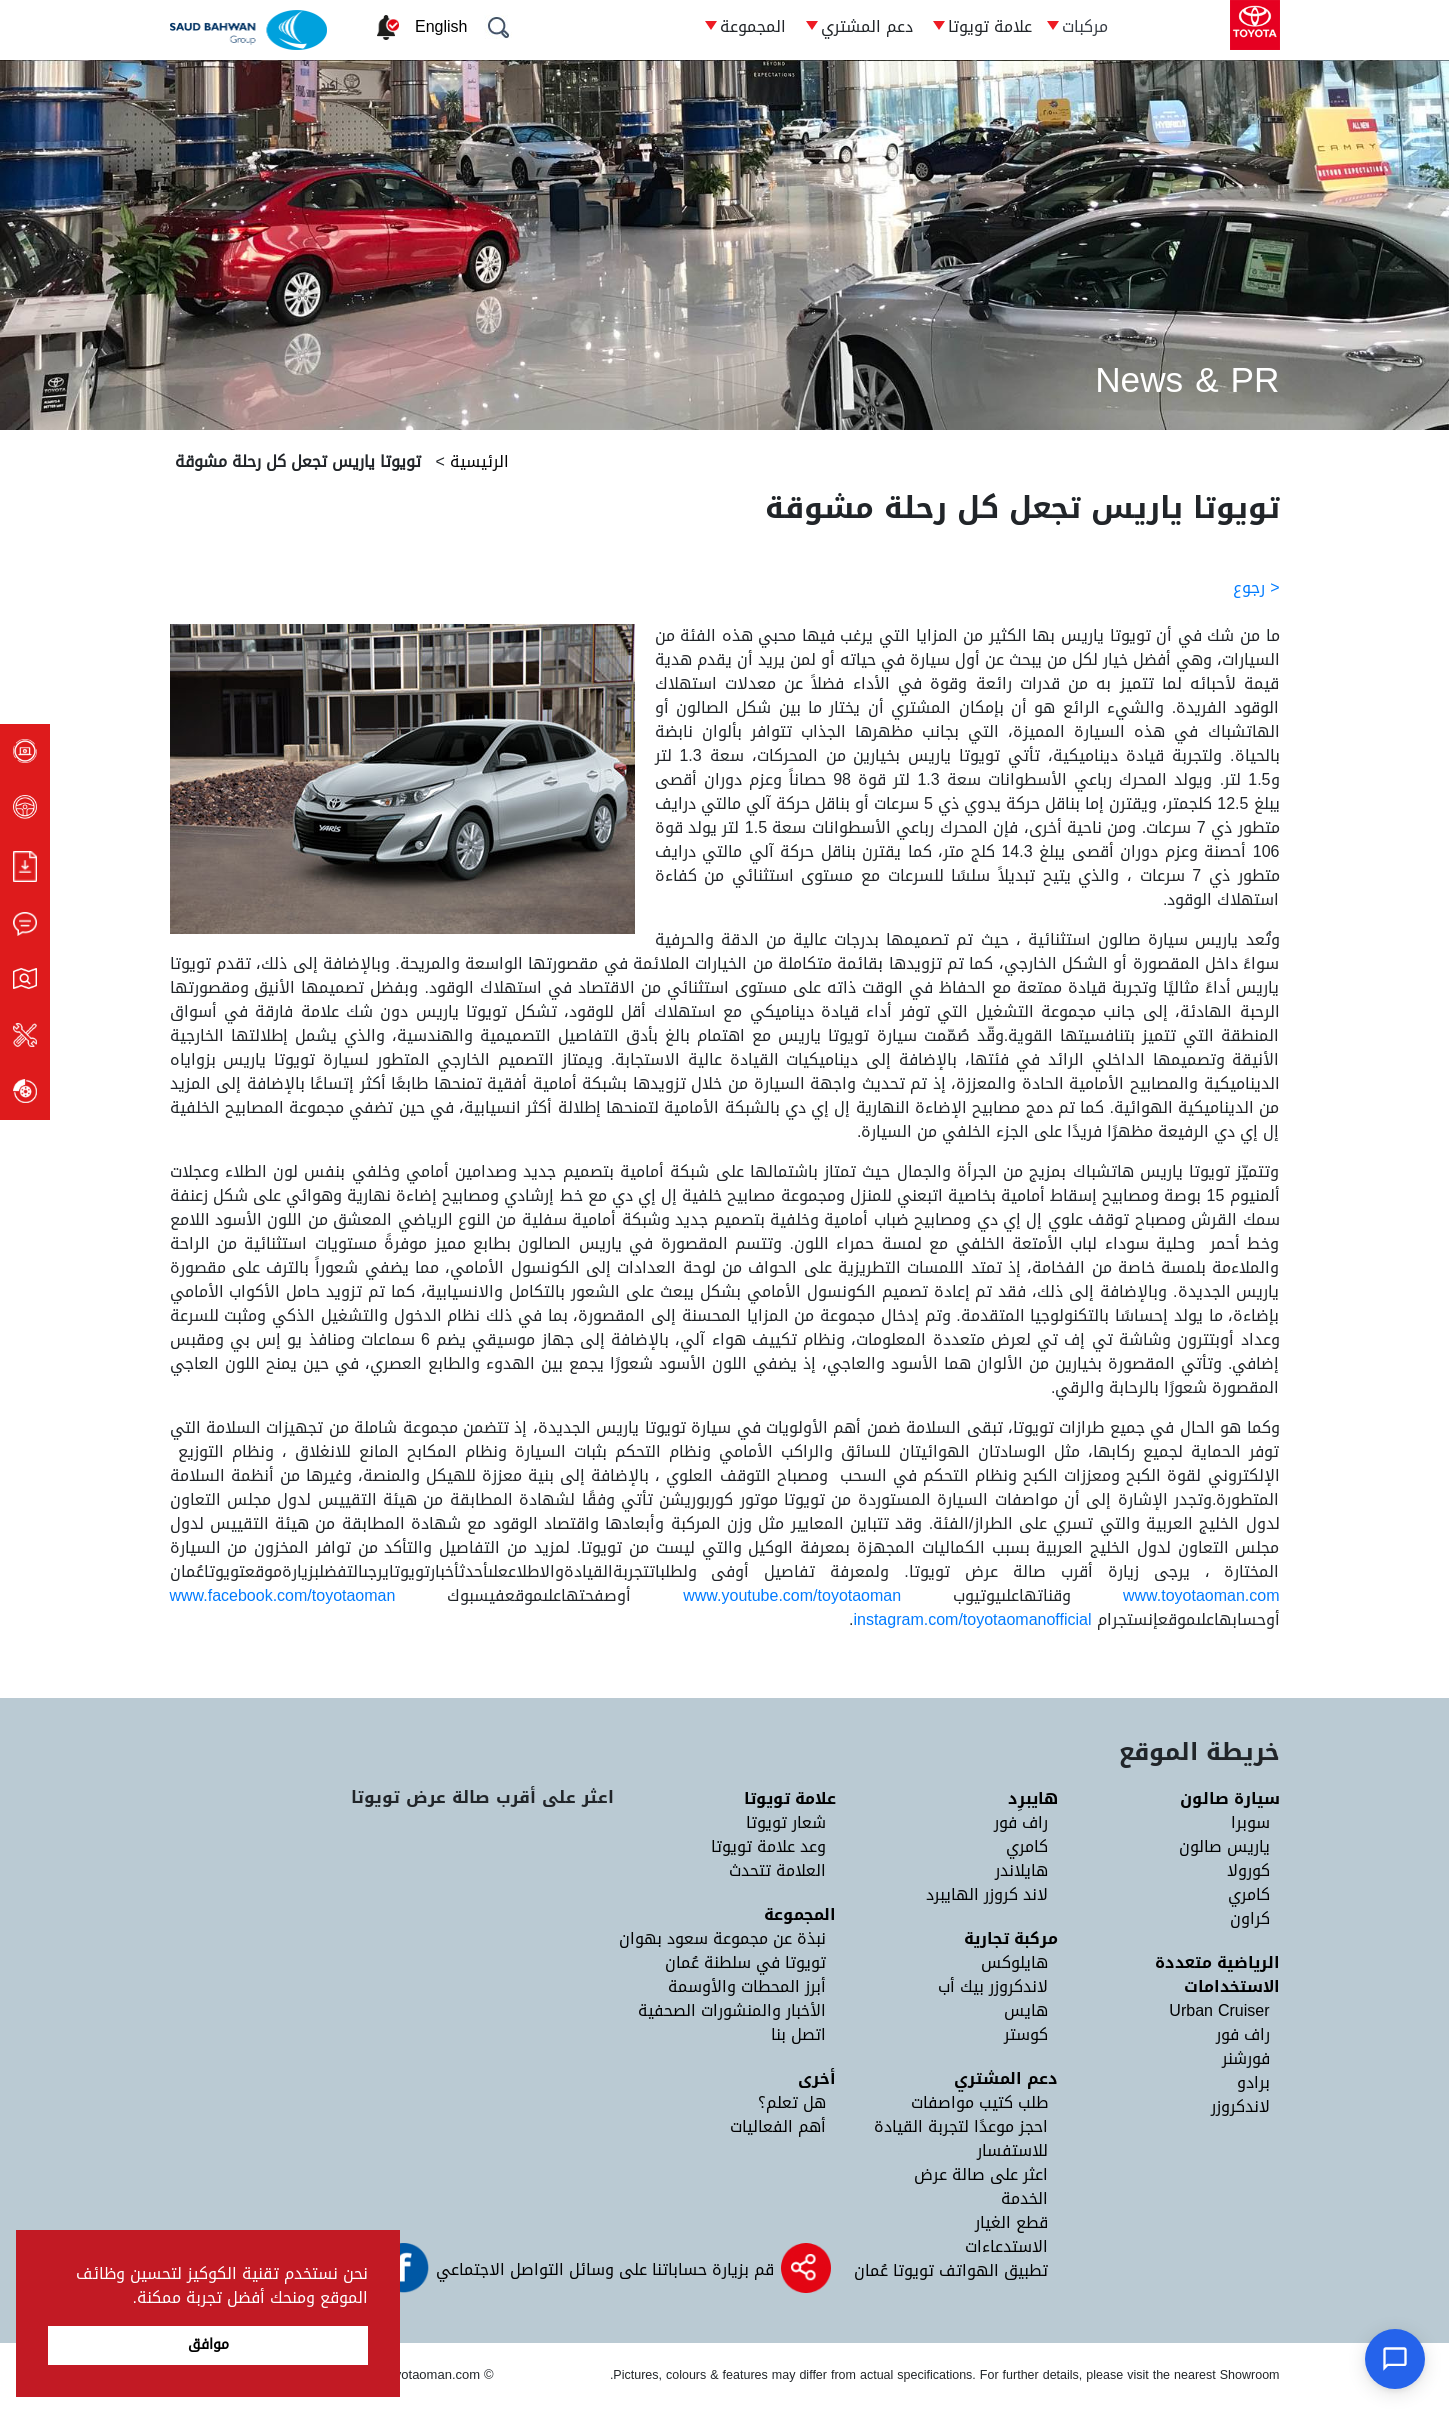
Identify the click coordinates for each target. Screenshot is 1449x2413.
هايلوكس (1014, 1962)
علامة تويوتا (990, 26)
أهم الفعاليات (778, 2126)
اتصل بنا (798, 2034)
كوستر (1026, 2034)
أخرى (817, 2078)
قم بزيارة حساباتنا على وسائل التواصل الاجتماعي (602, 2269)
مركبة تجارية (1011, 1938)
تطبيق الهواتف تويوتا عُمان (951, 2270)
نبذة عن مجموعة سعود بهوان (722, 1938)
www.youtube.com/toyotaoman (792, 1595)
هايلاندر (1021, 1870)
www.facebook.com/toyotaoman (283, 1595)
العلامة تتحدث (777, 1870)
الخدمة (1024, 2198)
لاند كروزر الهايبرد (987, 1894)
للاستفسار (1012, 2150)
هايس (1026, 2010)
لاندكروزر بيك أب (993, 1986)
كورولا (1248, 1870)
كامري (1249, 1894)
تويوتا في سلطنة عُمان (745, 1962)
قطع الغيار (1011, 2222)
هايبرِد (1033, 1798)
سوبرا (1250, 1822)
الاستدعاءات (1006, 2246)
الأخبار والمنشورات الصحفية (732, 2010)
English (441, 26)
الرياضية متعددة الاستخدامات (1217, 1974)
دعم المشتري (867, 26)
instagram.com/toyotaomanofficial (972, 1619)
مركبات (1085, 26)
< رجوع (1256, 587)
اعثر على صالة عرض (981, 2174)
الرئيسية (477, 461)
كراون (1250, 1918)
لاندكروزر (1240, 2106)
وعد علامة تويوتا (768, 1846)
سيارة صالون (1230, 1798)
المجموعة (753, 26)
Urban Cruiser (1219, 2010)
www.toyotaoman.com (1201, 1595)
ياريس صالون (1224, 1846)
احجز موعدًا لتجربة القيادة (961, 2126)
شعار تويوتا (786, 1822)
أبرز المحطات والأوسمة (747, 1986)
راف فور (1243, 2034)
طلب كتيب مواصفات (979, 2102)
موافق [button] (208, 2344)
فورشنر (1246, 2058)
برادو (1253, 2082)
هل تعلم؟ (792, 2102)
